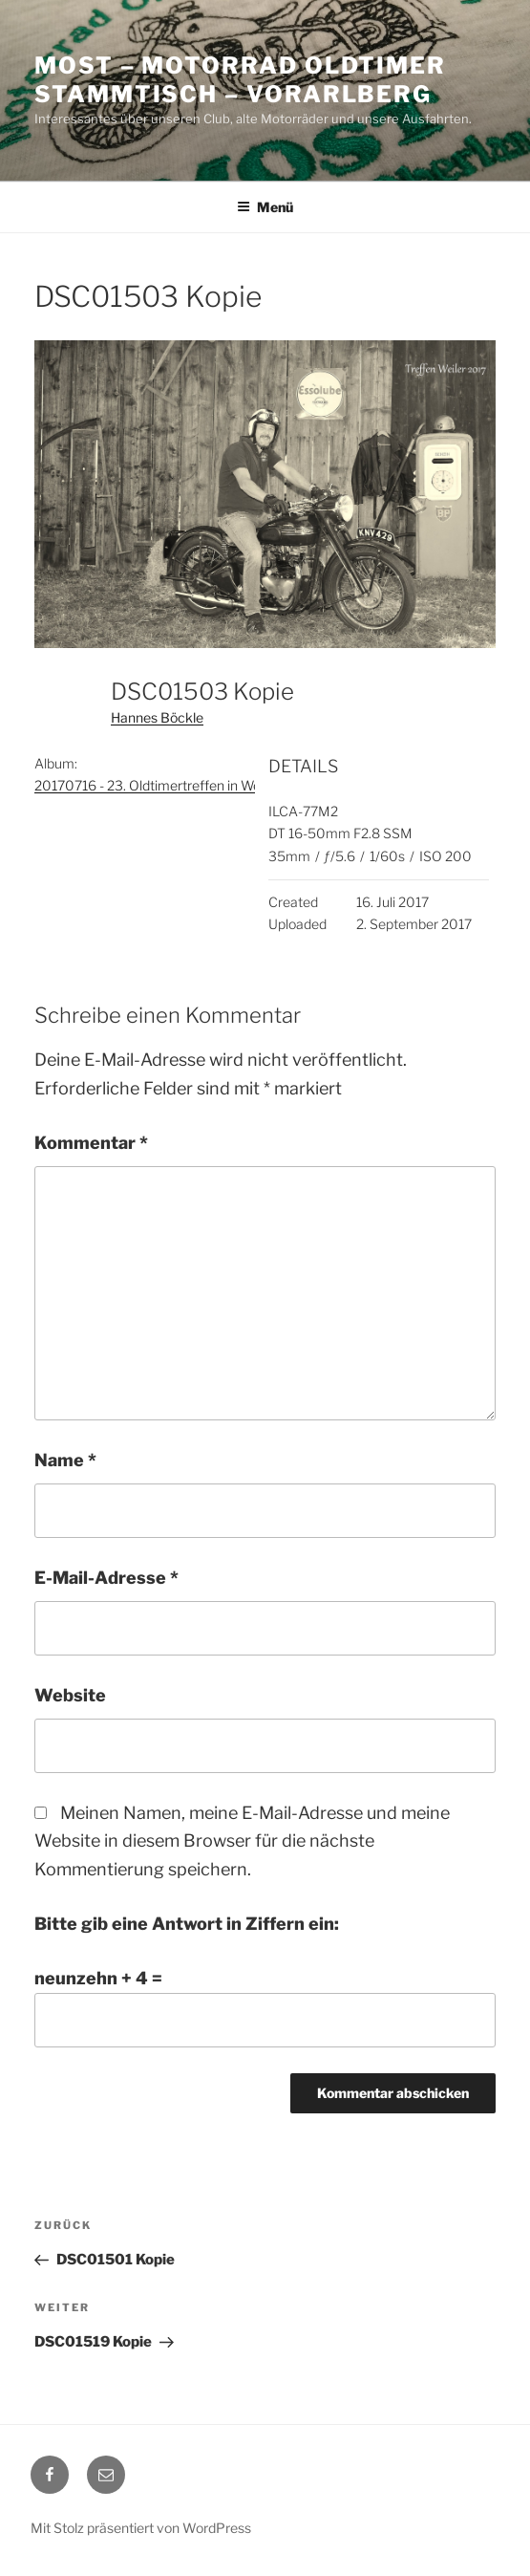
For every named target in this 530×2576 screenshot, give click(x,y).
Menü (265, 207)
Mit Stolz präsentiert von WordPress (141, 2528)
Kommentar (91, 1143)
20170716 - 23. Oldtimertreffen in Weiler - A (166, 785)
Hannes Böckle (157, 717)
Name (65, 1460)
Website (70, 1695)
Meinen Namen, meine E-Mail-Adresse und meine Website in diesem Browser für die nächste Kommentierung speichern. (242, 1841)
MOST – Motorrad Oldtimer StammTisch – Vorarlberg (240, 80)
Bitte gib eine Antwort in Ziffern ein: (186, 1924)
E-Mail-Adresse (106, 1578)
